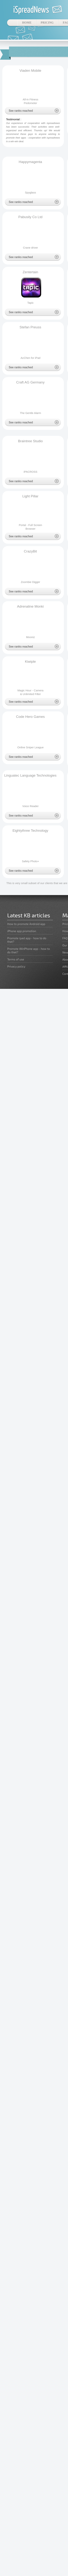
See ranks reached (21, 110)
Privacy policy (16, 966)
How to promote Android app (26, 924)
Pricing (47, 22)
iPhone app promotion (21, 931)
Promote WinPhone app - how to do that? (28, 950)
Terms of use (15, 959)
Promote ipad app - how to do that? (26, 939)
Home (27, 22)
